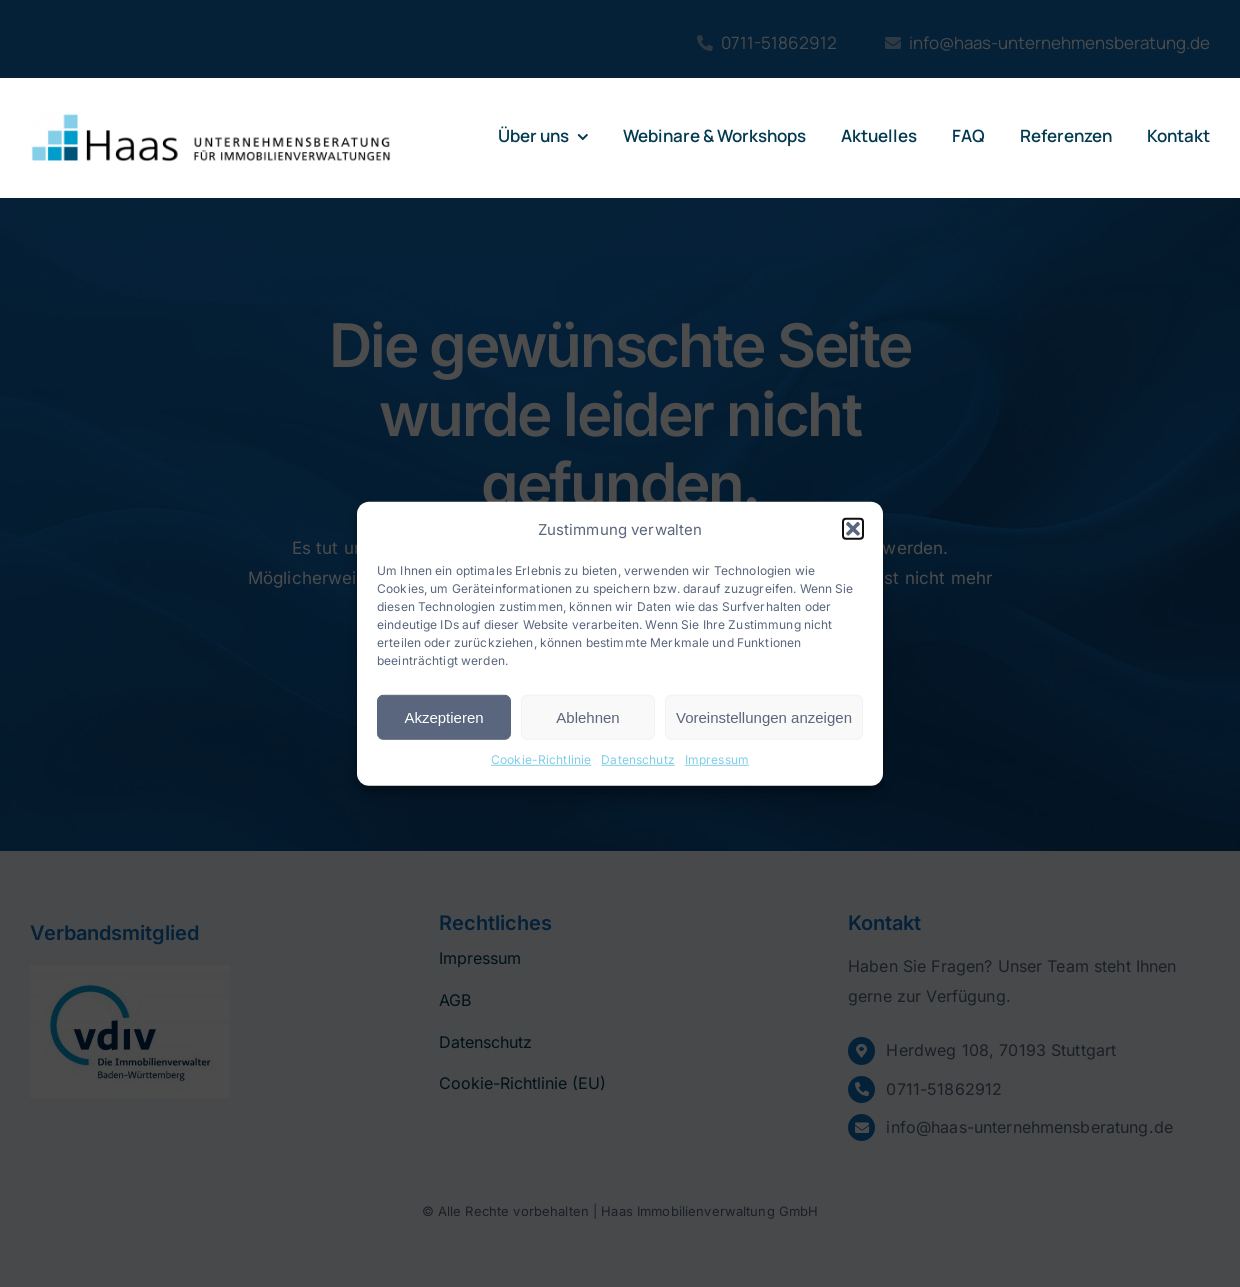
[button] (853, 529)
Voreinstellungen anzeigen (764, 717)
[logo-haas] (211, 119)
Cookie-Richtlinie (541, 759)
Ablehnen (587, 717)
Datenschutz (638, 759)
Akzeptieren (443, 717)
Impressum (717, 759)
